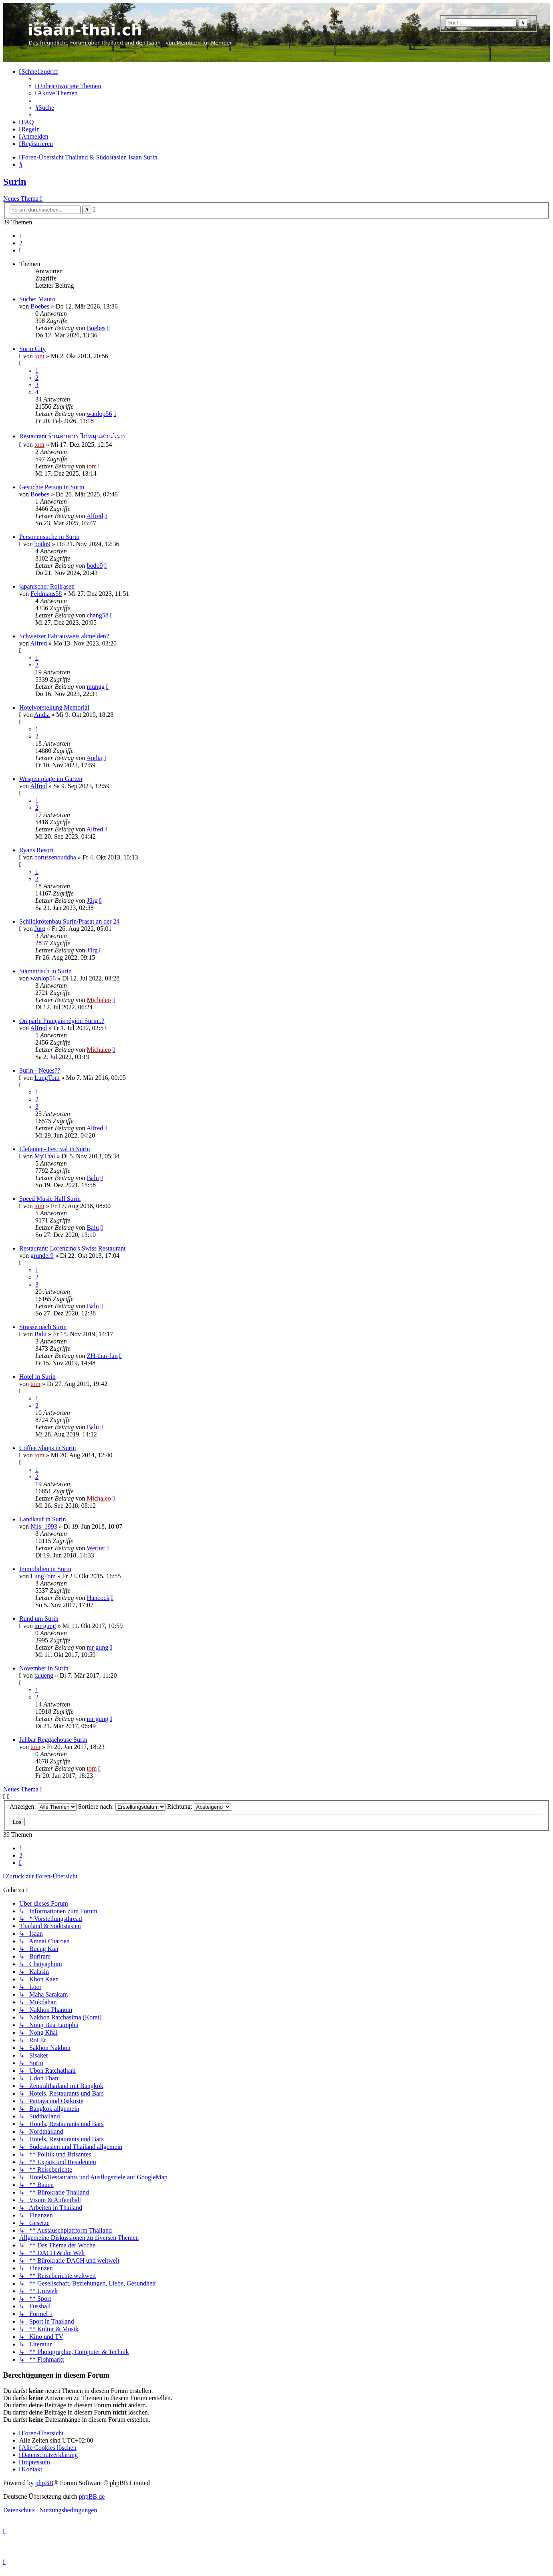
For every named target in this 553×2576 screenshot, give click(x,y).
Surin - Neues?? (39, 1070)
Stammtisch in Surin (45, 971)
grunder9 (42, 1255)
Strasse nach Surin (43, 1326)
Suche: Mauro (37, 299)
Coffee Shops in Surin (47, 1447)
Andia (42, 714)
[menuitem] (68, 86)
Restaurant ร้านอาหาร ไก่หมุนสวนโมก (72, 436)
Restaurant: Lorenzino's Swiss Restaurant (72, 1248)
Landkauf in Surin (42, 1519)
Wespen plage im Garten (50, 778)
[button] (20, 250)
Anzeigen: (43, 1806)
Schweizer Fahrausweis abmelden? (64, 636)
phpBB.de (92, 2496)
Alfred (95, 515)
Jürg (92, 900)
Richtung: (199, 1806)
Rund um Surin (39, 1618)
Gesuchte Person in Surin (51, 487)
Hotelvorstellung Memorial (54, 707)
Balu (93, 1177)
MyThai (44, 1156)
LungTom (47, 1077)
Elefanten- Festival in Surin (54, 1149)
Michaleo (99, 1000)
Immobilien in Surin (45, 1568)
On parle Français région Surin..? (61, 1020)
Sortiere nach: (121, 1806)
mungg (95, 686)
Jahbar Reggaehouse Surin (53, 1739)
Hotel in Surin (37, 1376)
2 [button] (20, 243)
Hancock (98, 1597)
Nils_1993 (43, 1526)
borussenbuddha (55, 857)
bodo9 (42, 544)
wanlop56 (99, 413)
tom (39, 356)
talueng (43, 1675)
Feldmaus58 (46, 593)
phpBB (44, 2482)
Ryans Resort (36, 850)
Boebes (39, 306)
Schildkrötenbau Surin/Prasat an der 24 (69, 921)
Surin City (32, 348)
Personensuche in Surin (49, 536)
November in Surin (44, 1668)
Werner (96, 1548)
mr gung (45, 1625)
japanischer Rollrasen (47, 586)
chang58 (97, 615)
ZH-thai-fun (102, 1355)
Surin (14, 181)
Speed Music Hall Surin (50, 1198)
